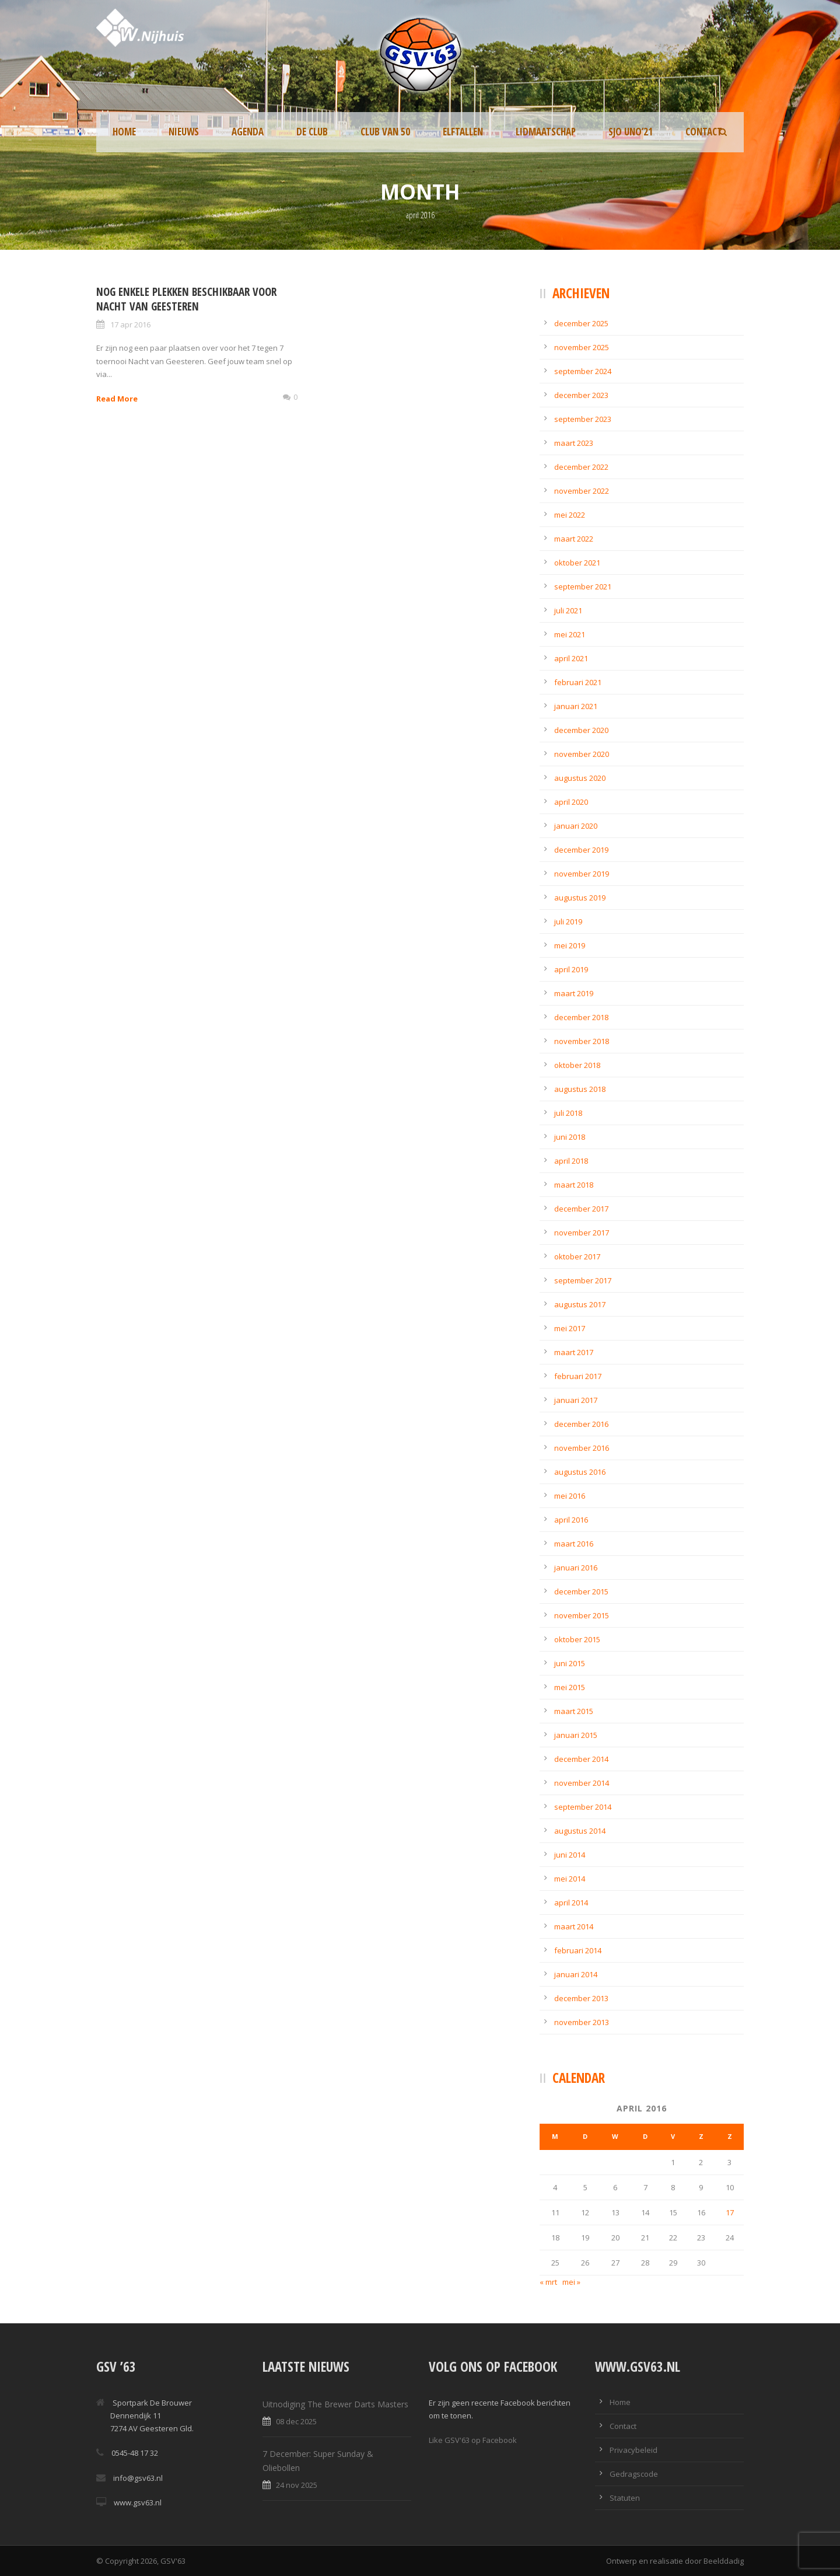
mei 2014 (569, 1878)
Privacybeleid (633, 2450)
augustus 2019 (580, 897)
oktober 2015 (577, 1639)
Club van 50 (385, 131)
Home (124, 131)
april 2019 (571, 969)
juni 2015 (569, 1663)
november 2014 (581, 1783)
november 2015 (581, 1615)
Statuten (625, 2498)
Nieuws (184, 131)
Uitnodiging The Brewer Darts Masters (335, 2404)
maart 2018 (573, 1184)
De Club (312, 131)
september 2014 (582, 1807)
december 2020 (581, 730)
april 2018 (571, 1161)
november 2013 (581, 2022)
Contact (703, 131)
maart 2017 (573, 1352)
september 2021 (582, 586)
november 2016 (581, 1448)
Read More (117, 398)
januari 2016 (575, 1567)
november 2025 (581, 347)
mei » (571, 2282)
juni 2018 (569, 1137)
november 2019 (581, 873)
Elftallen (463, 131)
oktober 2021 (577, 562)
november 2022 (581, 491)
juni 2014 (569, 1854)
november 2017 (581, 1232)
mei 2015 (569, 1687)
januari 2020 (575, 826)
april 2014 (571, 1902)
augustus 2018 (580, 1089)
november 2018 (581, 1041)
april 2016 (571, 1519)
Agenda (248, 131)
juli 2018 (568, 1113)
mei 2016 (569, 1496)
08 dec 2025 (296, 2421)
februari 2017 (577, 1376)
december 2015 (581, 1591)
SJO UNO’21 (630, 131)
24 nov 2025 (296, 2485)
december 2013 (581, 1998)
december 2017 (581, 1208)
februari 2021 (577, 682)
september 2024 (582, 371)
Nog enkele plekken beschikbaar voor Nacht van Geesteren (186, 299)
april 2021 (571, 658)
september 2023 (582, 419)
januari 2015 (575, 1735)
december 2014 (581, 1759)
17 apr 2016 (130, 324)
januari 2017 (575, 1400)
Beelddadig (724, 2561)
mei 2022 (569, 514)
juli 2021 (568, 610)
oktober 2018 (577, 1065)
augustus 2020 (580, 778)
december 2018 (581, 1017)
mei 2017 (569, 1328)
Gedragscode (634, 2474)
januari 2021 (575, 706)
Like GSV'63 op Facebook (473, 2440)
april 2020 (571, 802)
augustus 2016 (580, 1472)
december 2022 (581, 467)
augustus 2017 (580, 1304)
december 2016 (581, 1424)
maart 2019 (573, 993)
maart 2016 (573, 1543)
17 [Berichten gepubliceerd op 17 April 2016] (730, 2212)
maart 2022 (573, 538)
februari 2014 (577, 1950)
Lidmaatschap (546, 131)
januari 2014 (575, 1974)
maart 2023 (573, 443)
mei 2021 (569, 634)
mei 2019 (569, 945)
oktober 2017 (577, 1256)
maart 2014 (573, 1926)
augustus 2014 (580, 1830)
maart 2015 (573, 1711)
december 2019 (581, 849)
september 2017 (582, 1280)
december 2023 (581, 395)
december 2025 (581, 323)
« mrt (548, 2282)
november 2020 (581, 754)
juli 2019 (568, 921)
